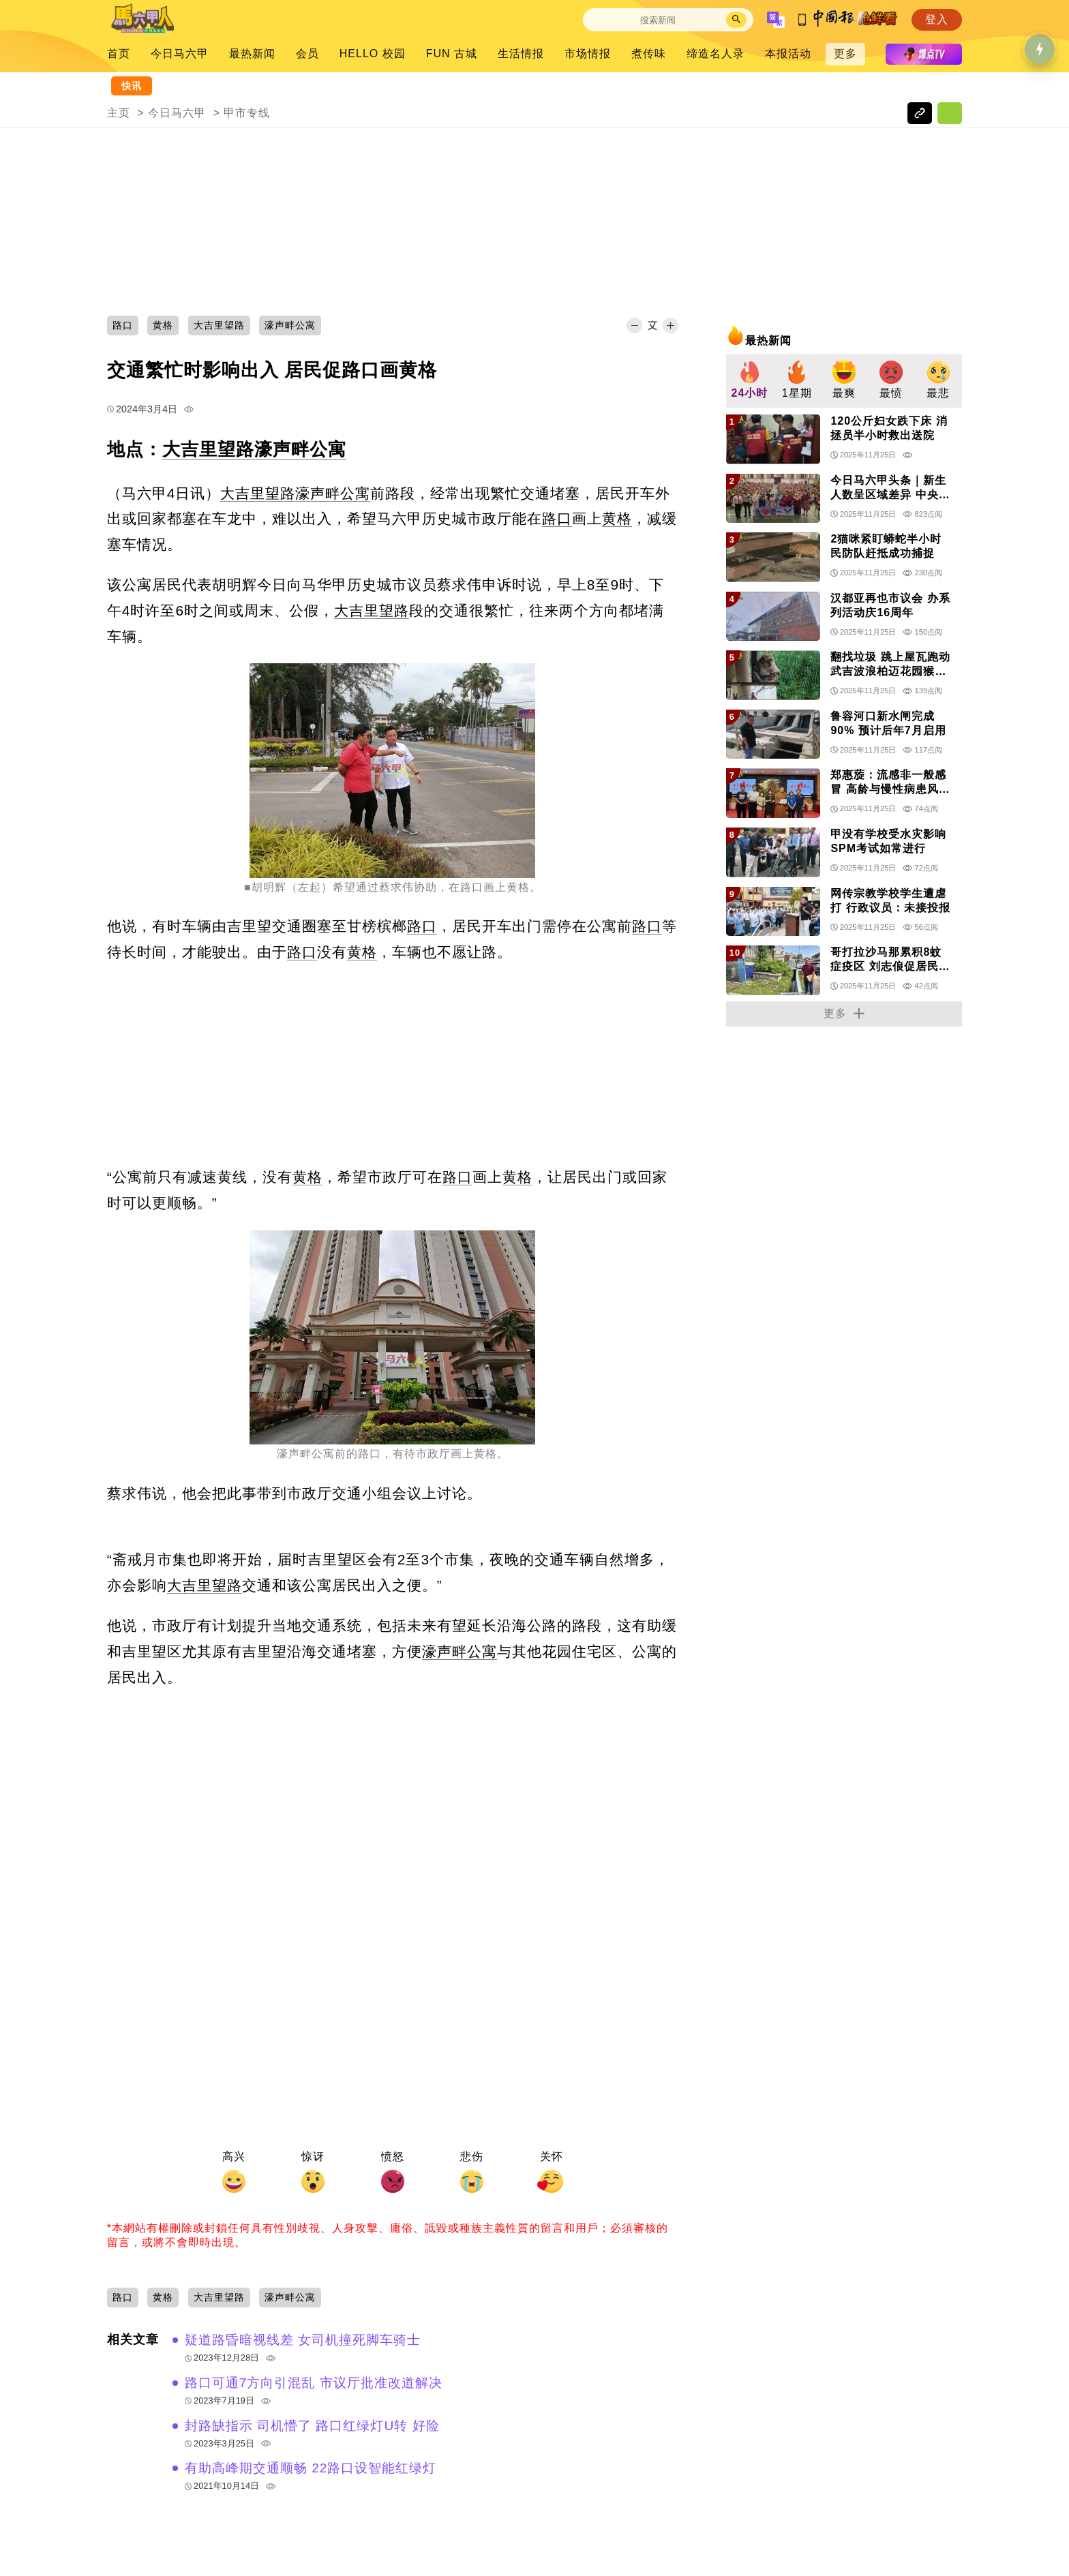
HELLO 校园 (373, 53)
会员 (307, 53)
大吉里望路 (208, 449)
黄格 (617, 518)
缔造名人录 (715, 53)
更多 (845, 53)
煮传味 (648, 53)
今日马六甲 (180, 53)
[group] (749, 381)
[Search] (658, 20)
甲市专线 (247, 113)
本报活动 (788, 53)
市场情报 (587, 53)
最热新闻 (252, 53)
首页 (118, 53)
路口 (557, 518)
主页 (118, 113)
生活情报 (521, 53)
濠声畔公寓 (300, 449)
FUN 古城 (451, 53)
